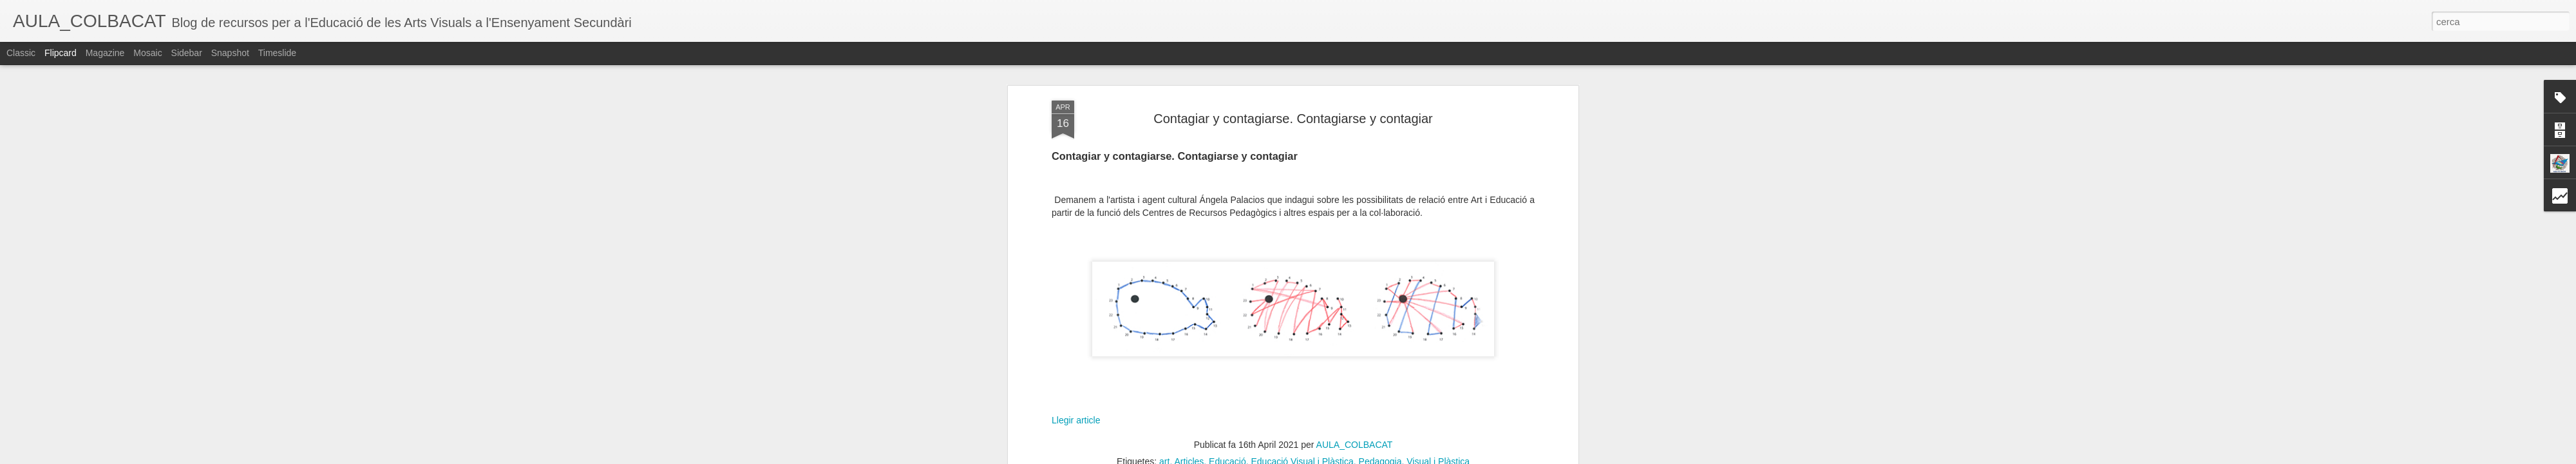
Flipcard (60, 53)
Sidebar (186, 53)
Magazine (105, 53)
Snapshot (230, 53)
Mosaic (147, 53)
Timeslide (277, 53)
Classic (20, 53)
